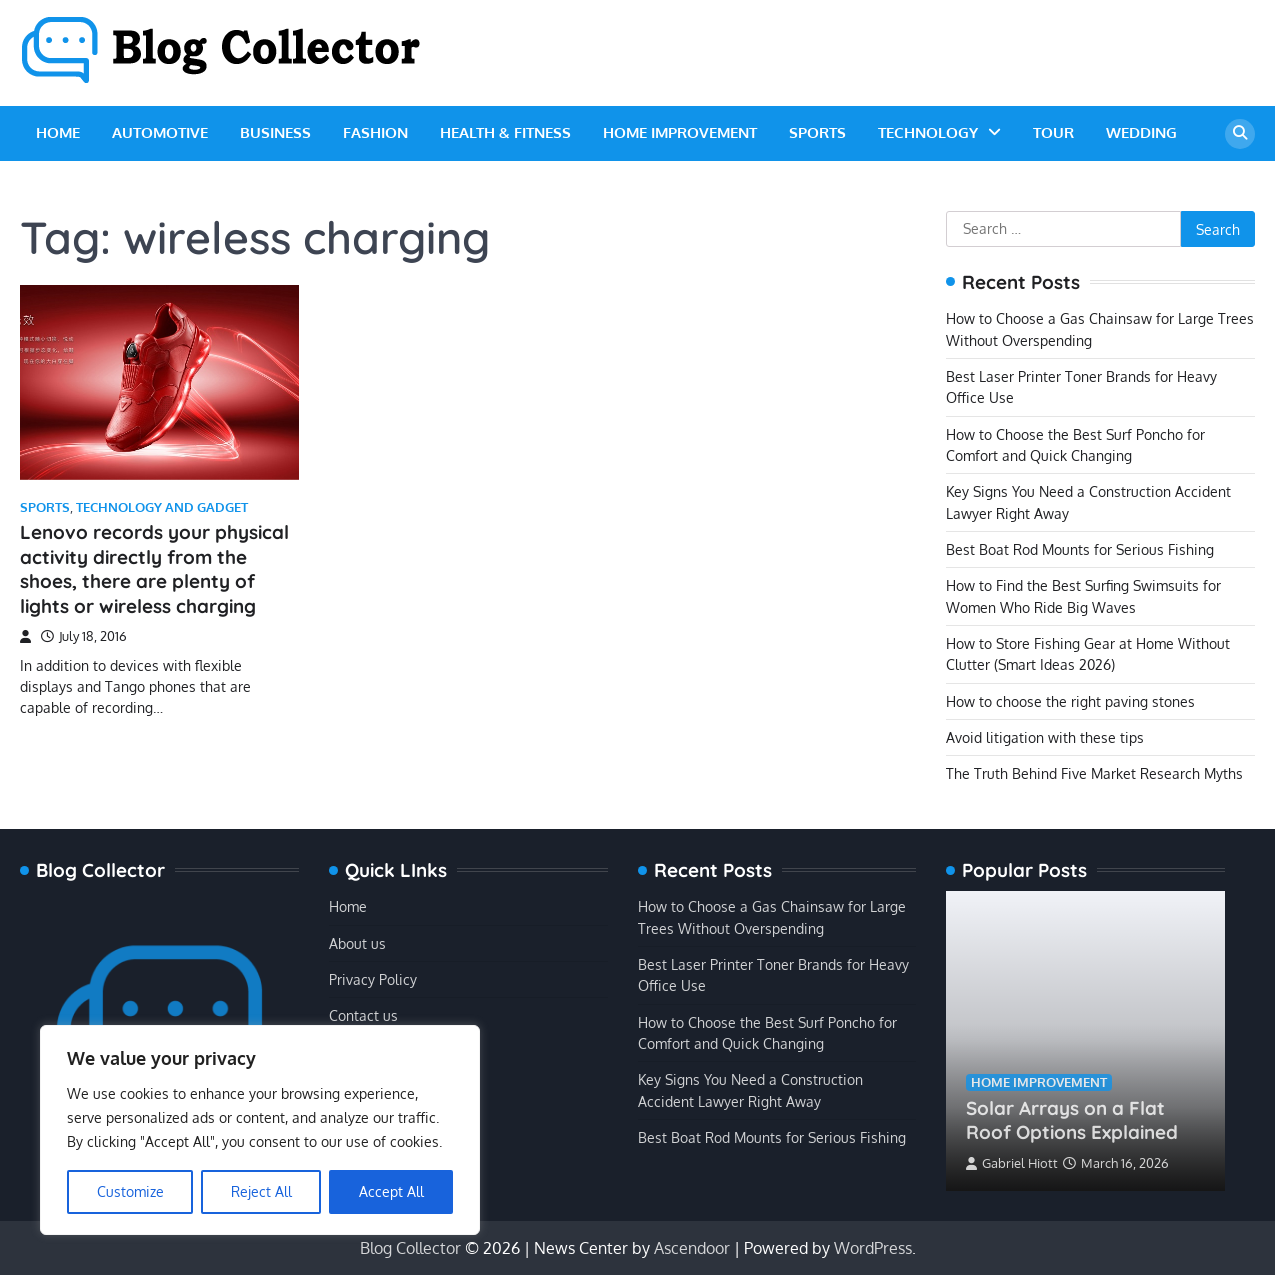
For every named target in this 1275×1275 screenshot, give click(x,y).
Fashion (375, 132)
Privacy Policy (373, 979)
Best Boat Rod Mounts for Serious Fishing (1080, 549)
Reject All (261, 1191)
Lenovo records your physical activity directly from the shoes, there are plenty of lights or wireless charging (154, 569)
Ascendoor (692, 1248)
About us (357, 943)
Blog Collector (410, 1248)
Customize (130, 1191)
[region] (260, 1130)
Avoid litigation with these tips (1045, 737)
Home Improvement (680, 132)
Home (58, 132)
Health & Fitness (505, 132)
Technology (928, 132)
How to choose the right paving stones (1070, 701)
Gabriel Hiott (1012, 1163)
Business (275, 132)
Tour (1053, 132)
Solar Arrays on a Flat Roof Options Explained (1072, 1120)
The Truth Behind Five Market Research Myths (1094, 773)
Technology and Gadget (162, 507)
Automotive (160, 132)
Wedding (1141, 132)
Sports (817, 132)
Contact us (363, 1015)
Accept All (391, 1191)
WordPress (873, 1248)
